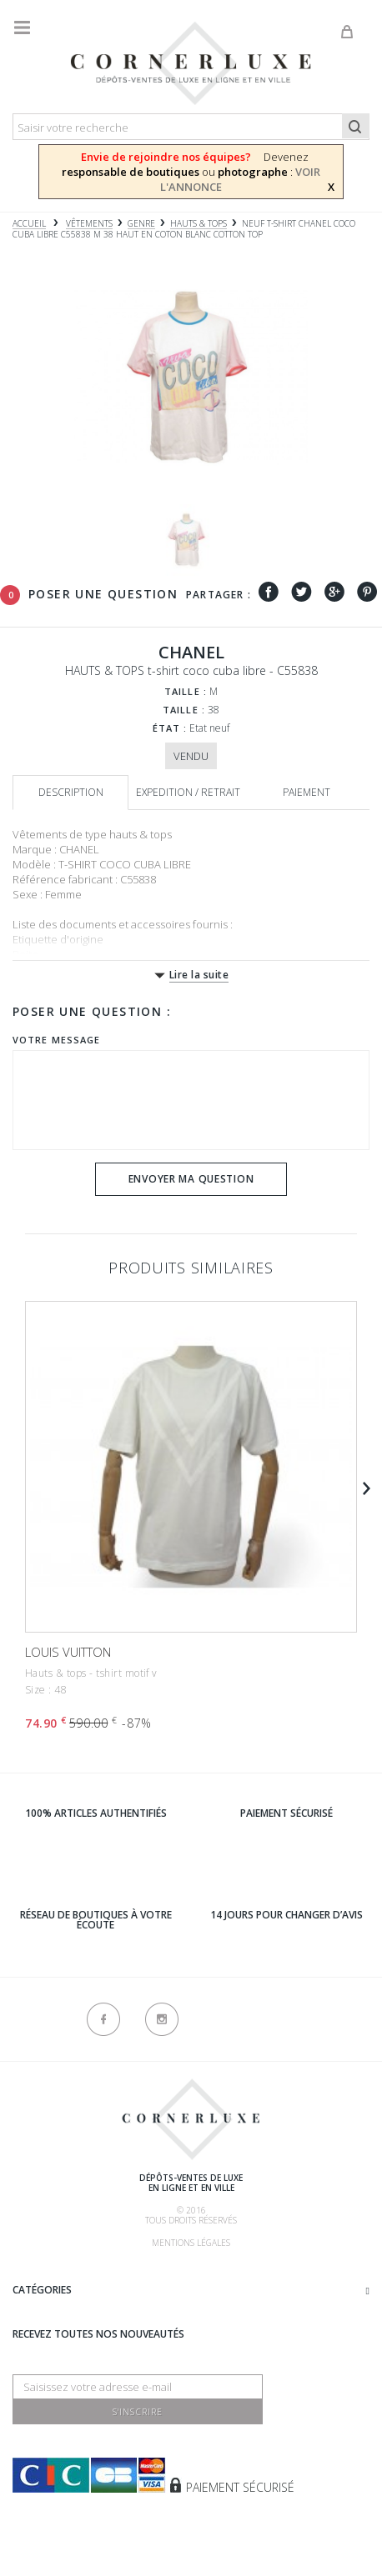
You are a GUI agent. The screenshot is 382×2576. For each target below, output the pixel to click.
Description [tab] (70, 792)
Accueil (29, 223)
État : (170, 728)
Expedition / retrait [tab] (188, 792)
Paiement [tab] (306, 792)
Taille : (185, 691)
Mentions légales (191, 2242)
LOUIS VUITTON (68, 1651)
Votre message (56, 1039)
